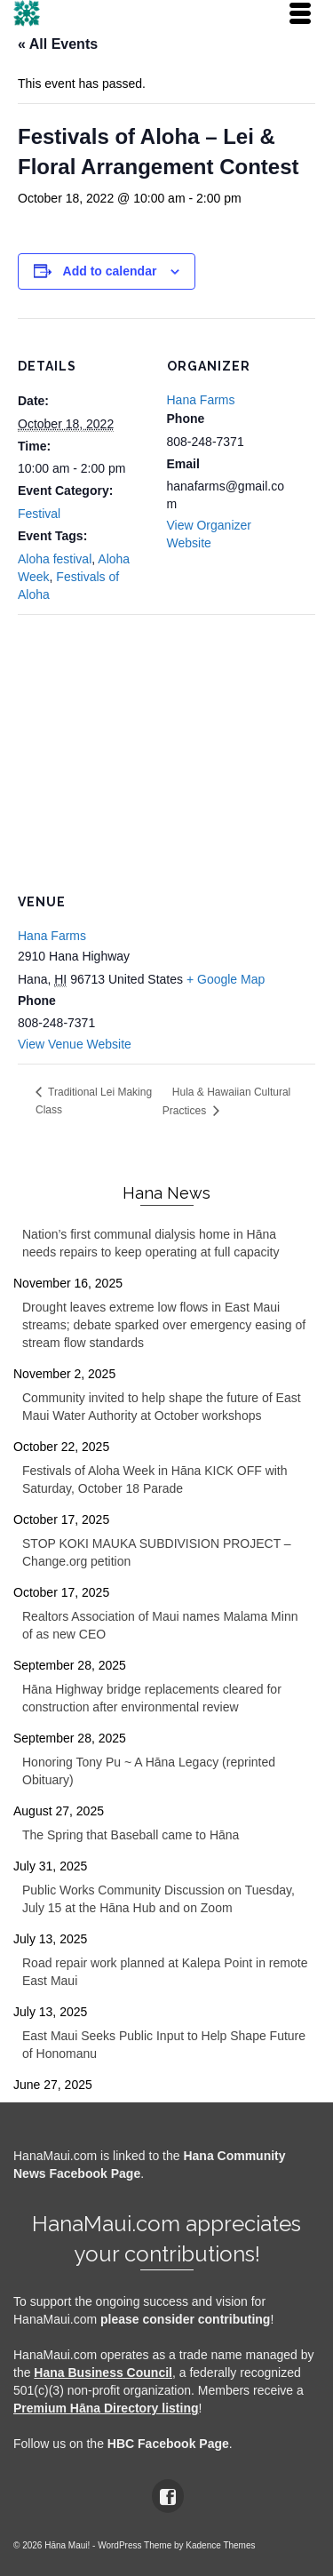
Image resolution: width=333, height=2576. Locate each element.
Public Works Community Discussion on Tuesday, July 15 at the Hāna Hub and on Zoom (158, 1899)
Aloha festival (54, 559)
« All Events (58, 44)
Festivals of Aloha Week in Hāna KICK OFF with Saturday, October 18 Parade (155, 1479)
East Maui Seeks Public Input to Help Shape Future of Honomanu (163, 2045)
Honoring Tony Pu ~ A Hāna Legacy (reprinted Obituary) (148, 1771)
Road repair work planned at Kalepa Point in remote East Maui (164, 1972)
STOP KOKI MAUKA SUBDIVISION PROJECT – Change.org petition (156, 1552)
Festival (39, 513)
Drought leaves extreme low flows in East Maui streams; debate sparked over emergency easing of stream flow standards (163, 1325)
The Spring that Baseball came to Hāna (130, 1835)
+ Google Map (225, 979)
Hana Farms (201, 400)
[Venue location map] (166, 742)
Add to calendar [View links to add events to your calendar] (110, 271)
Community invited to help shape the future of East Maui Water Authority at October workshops (161, 1407)
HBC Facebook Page (168, 2443)
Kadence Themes (220, 2545)
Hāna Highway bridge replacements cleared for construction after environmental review (151, 1698)
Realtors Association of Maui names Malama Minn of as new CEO (159, 1625)
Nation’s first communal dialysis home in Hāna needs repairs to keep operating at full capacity (151, 1243)
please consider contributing (185, 2319)
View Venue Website (74, 1044)
